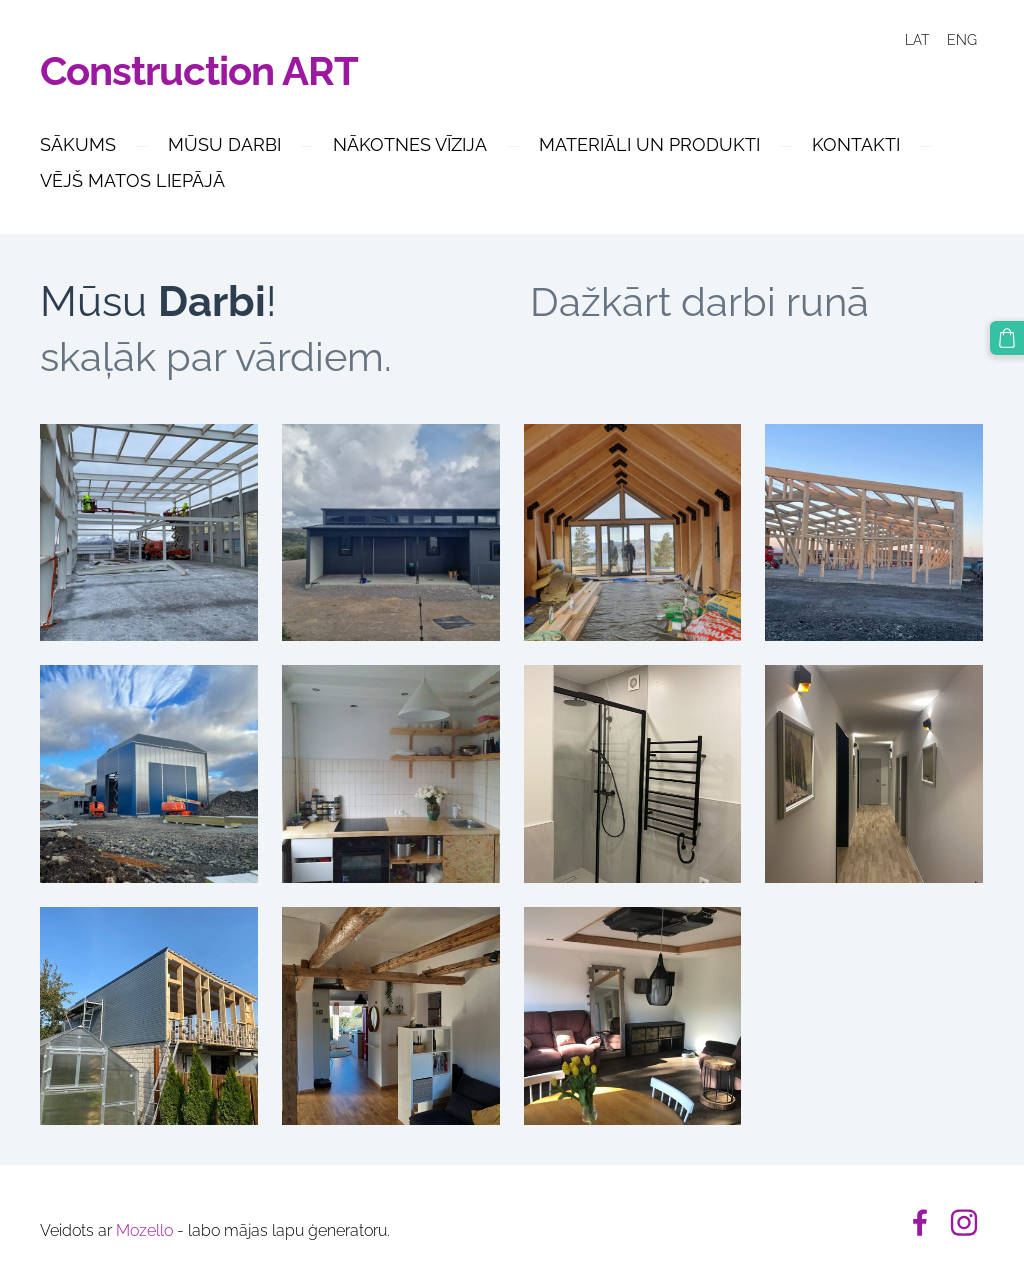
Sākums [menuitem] (78, 144)
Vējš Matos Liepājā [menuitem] (132, 180)
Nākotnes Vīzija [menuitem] (410, 144)
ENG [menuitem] (962, 40)
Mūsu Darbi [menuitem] (224, 144)
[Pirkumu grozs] (1007, 338)
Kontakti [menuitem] (856, 144)
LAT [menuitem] (917, 40)
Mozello (144, 1230)
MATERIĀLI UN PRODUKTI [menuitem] (649, 144)
